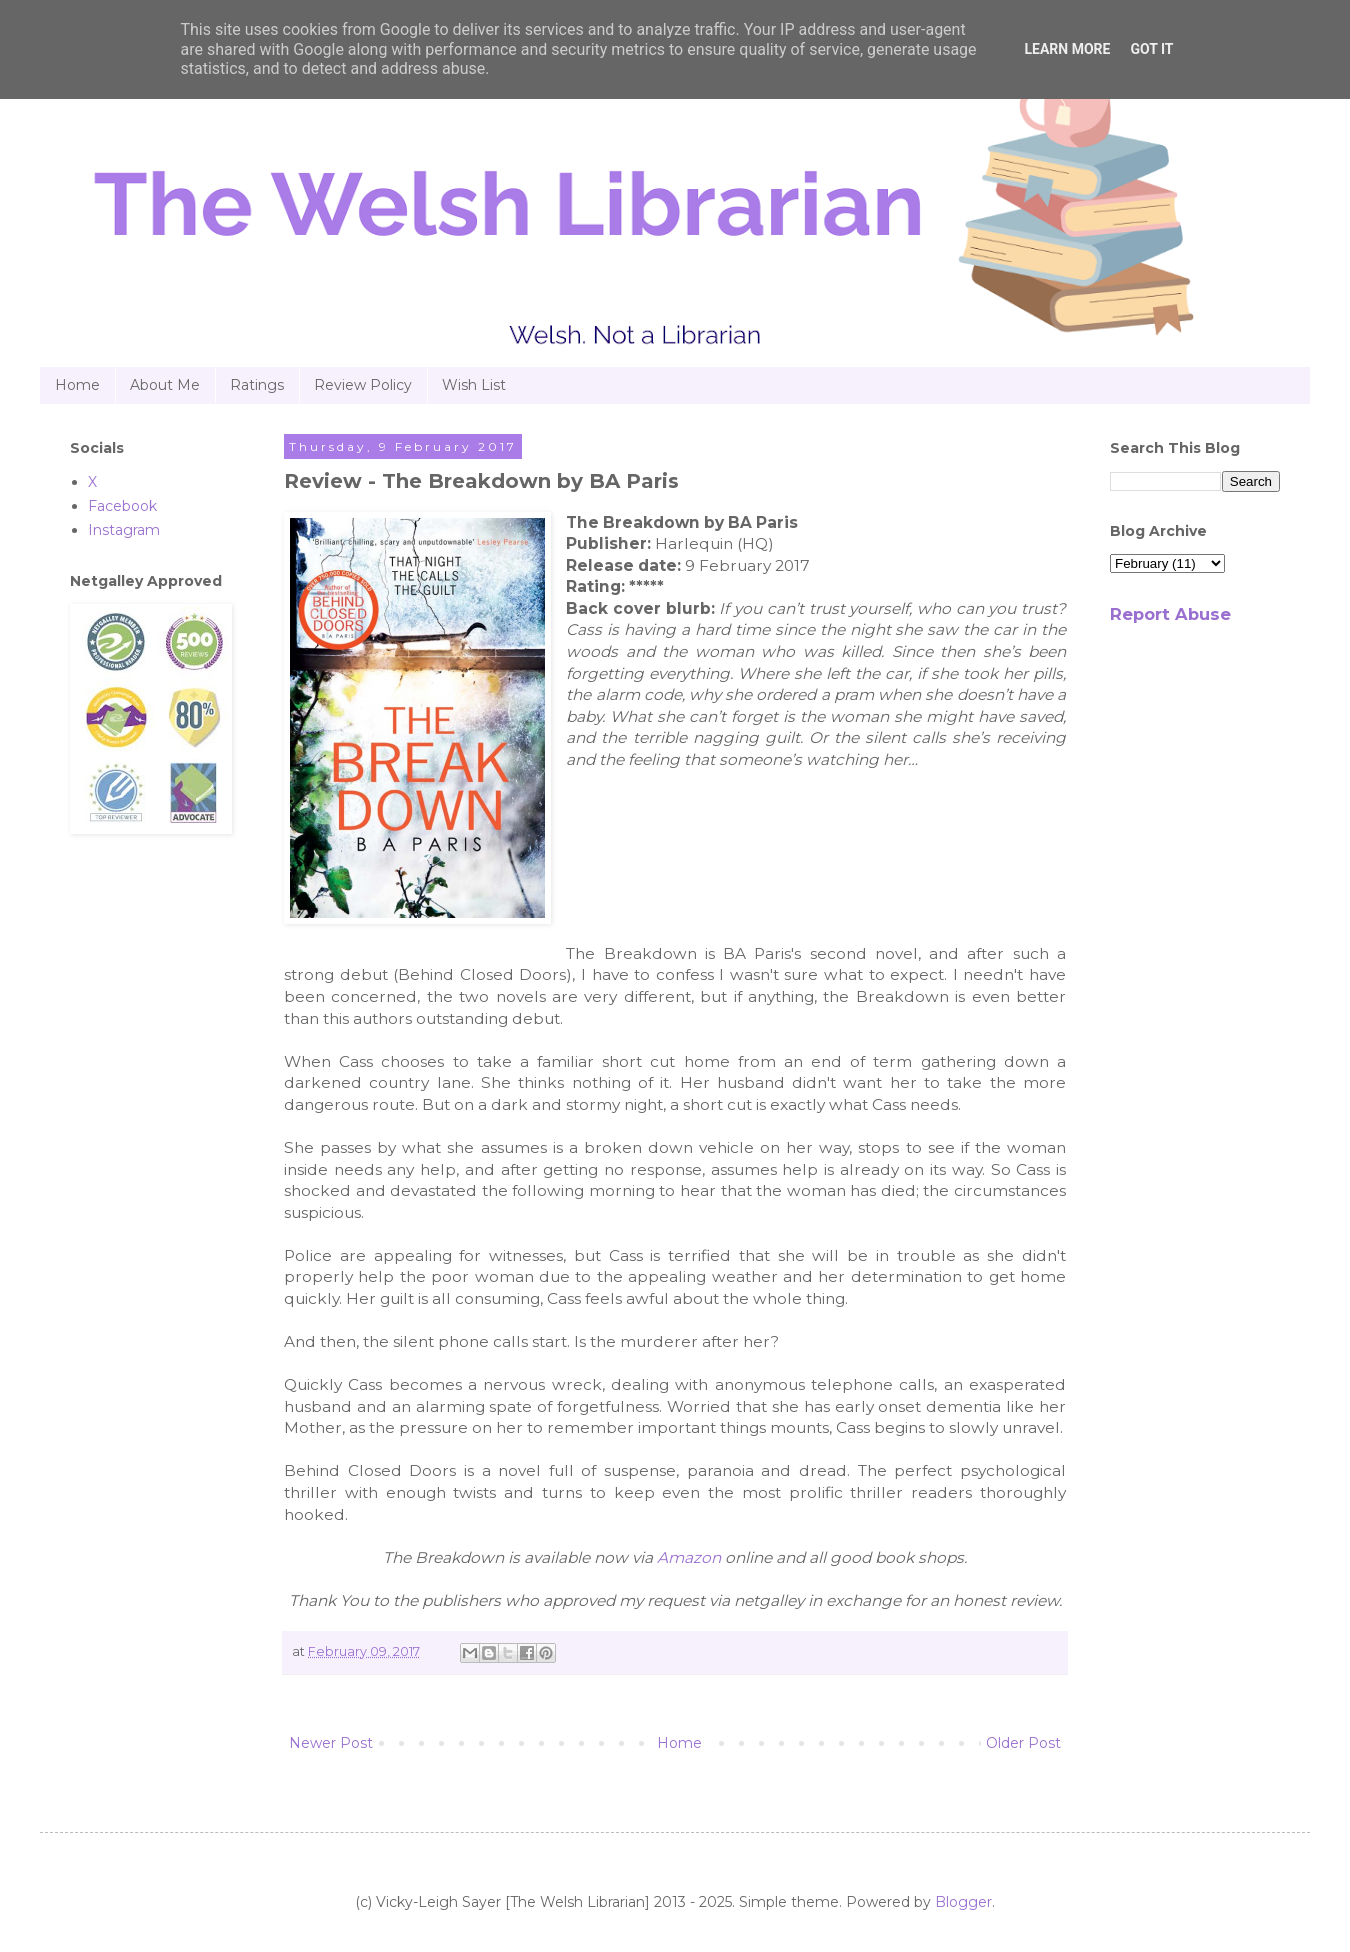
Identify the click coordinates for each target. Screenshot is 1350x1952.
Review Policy (363, 385)
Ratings (257, 385)
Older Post (1023, 1743)
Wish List (474, 385)
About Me (165, 385)
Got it (1151, 49)
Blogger (963, 1902)
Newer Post (331, 1743)
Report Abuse (1170, 614)
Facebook (122, 506)
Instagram (124, 530)
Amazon (689, 1557)
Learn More (1067, 49)
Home (77, 385)
